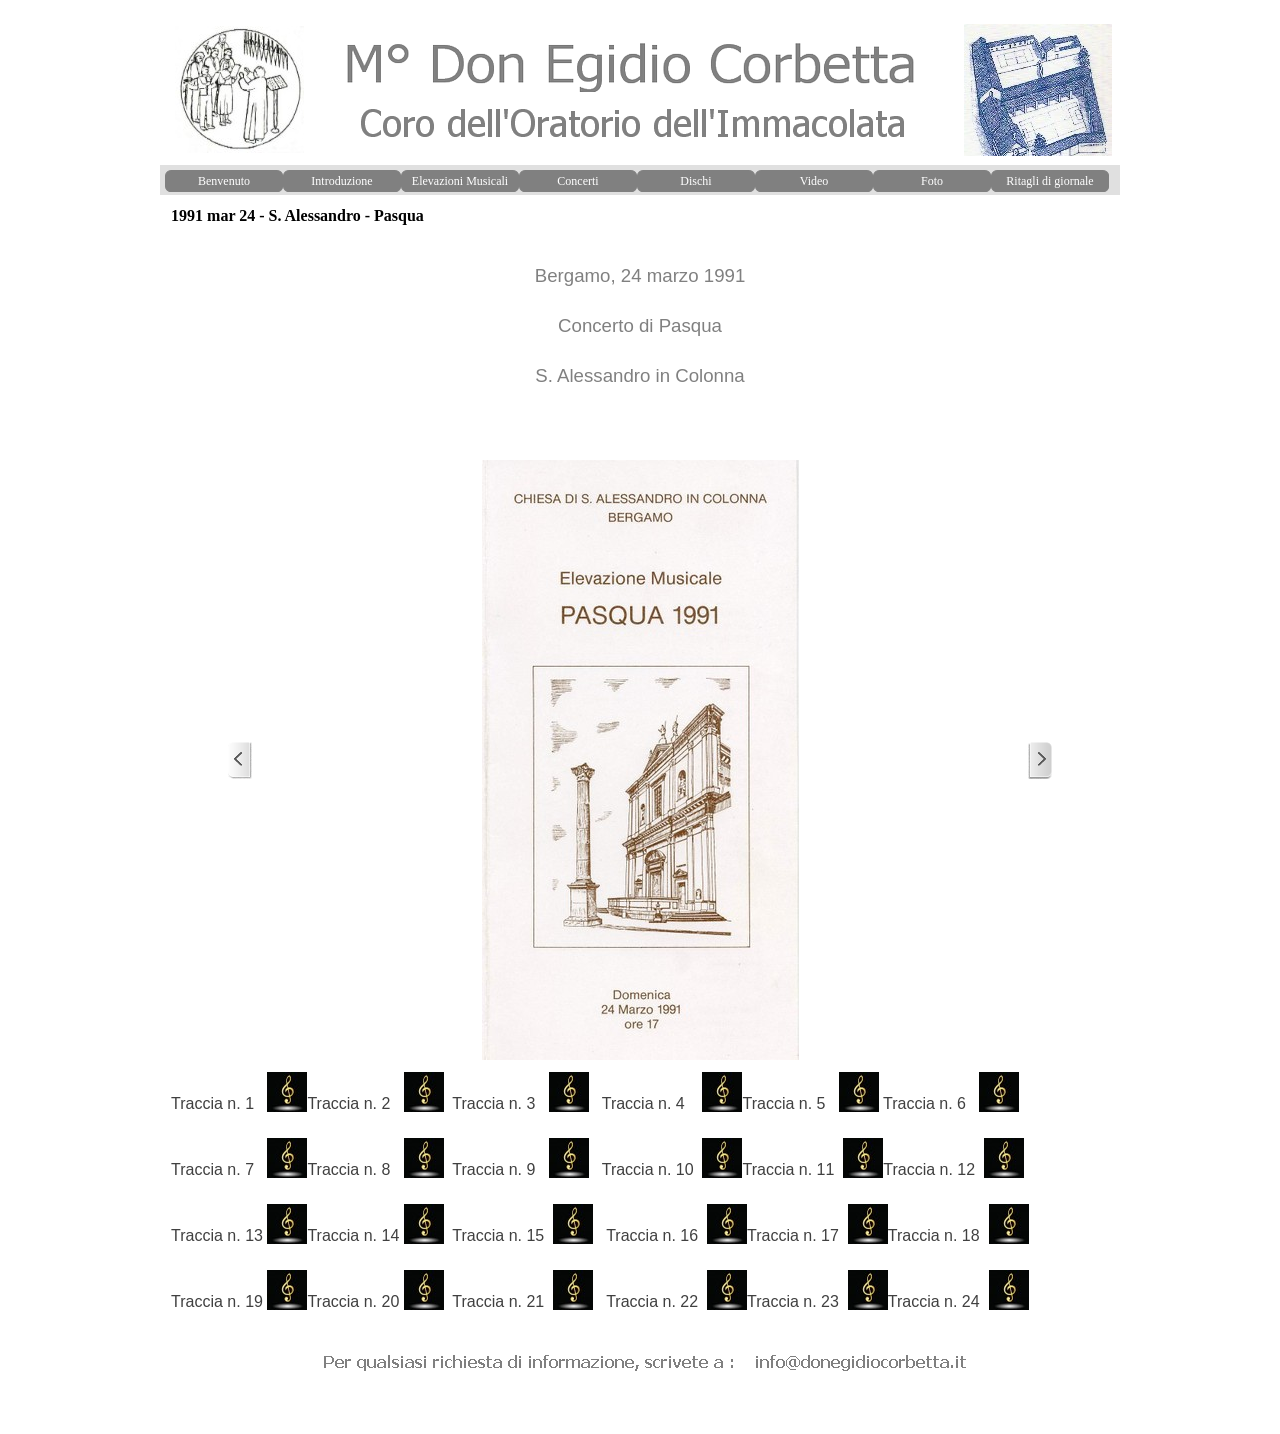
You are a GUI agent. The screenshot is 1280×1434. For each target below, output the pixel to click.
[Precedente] (240, 760)
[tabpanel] (640, 343)
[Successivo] (1040, 760)
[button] (645, 1359)
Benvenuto (224, 181)
